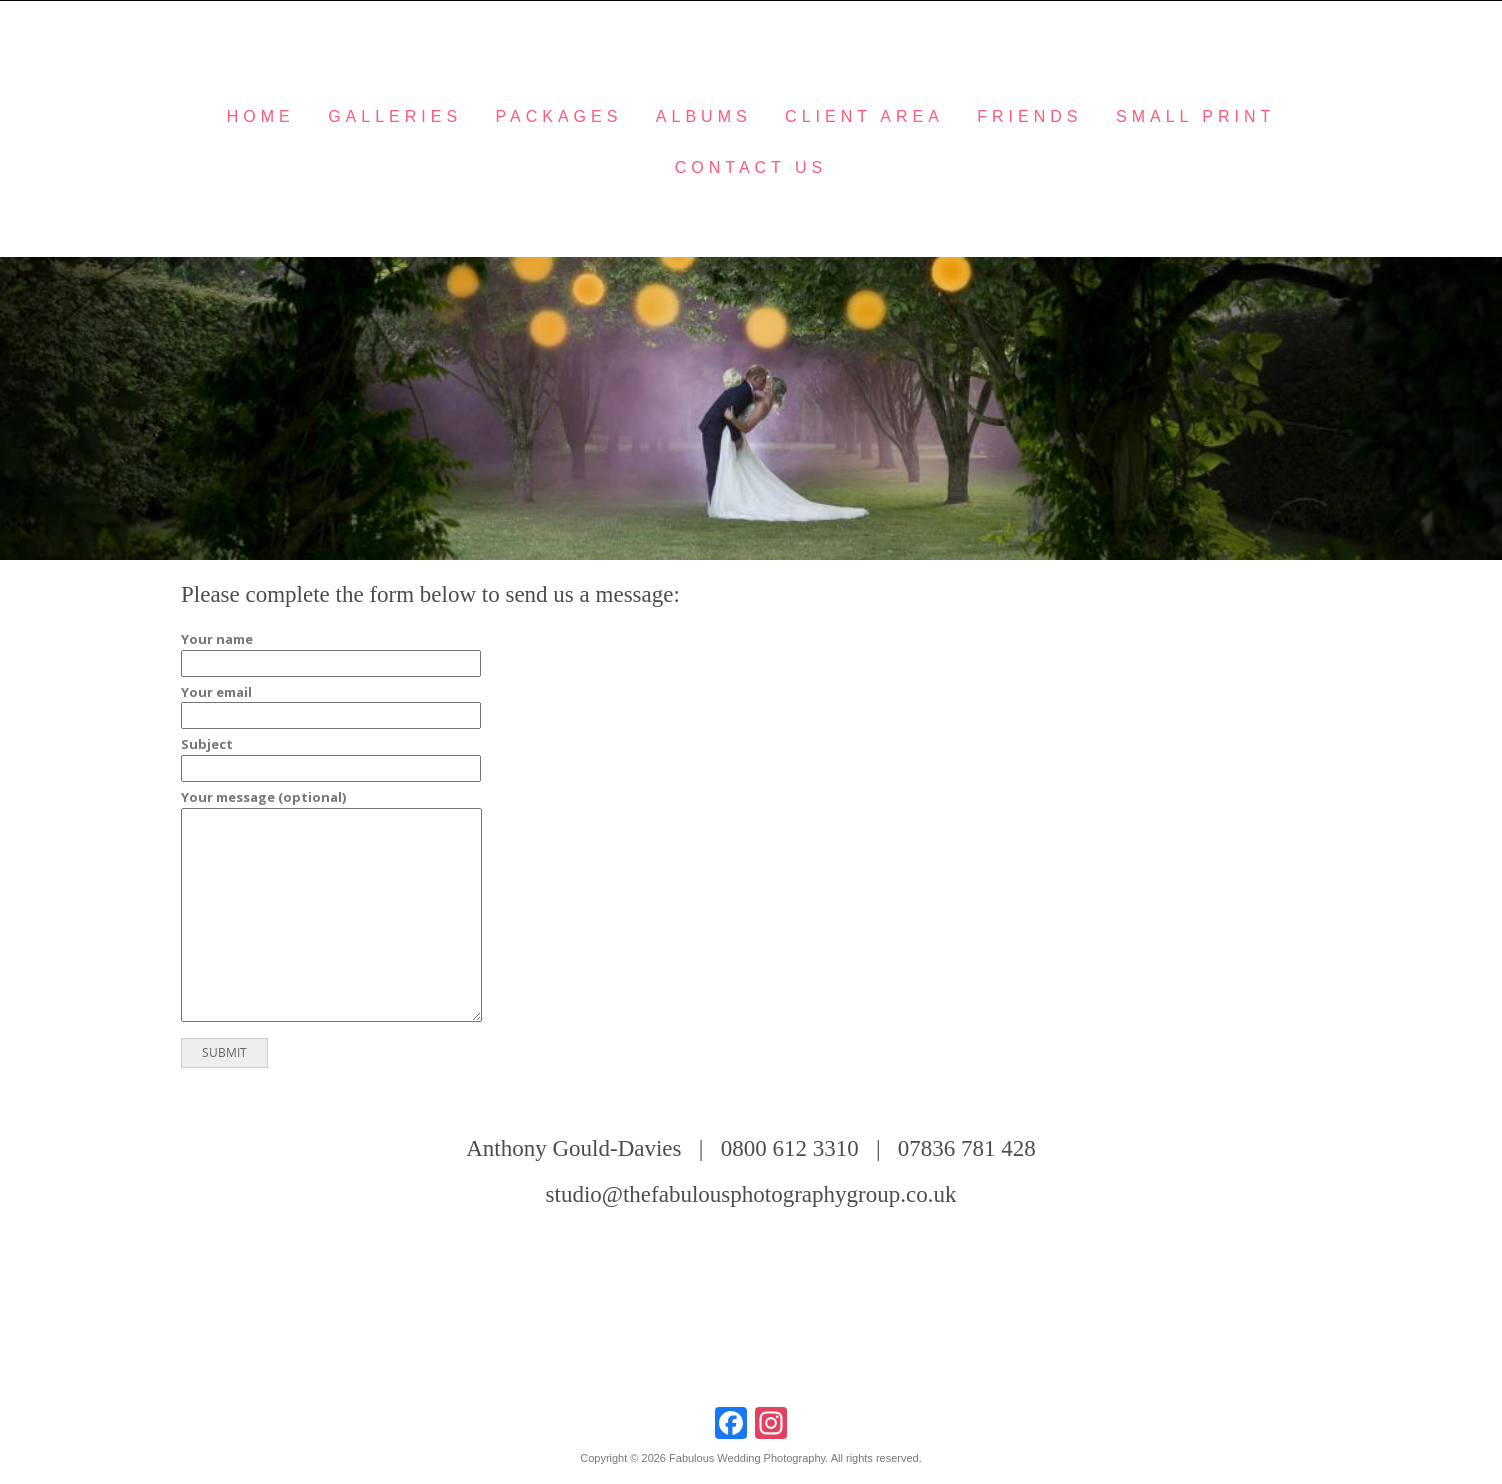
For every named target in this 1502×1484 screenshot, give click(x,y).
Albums (704, 116)
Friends (1029, 116)
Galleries (395, 116)
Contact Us (751, 167)
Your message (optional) (331, 907)
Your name (331, 651)
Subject (331, 756)
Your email (331, 704)
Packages (559, 116)
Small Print (1195, 116)
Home (261, 116)
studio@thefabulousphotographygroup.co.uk (751, 1194)
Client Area (864, 116)
